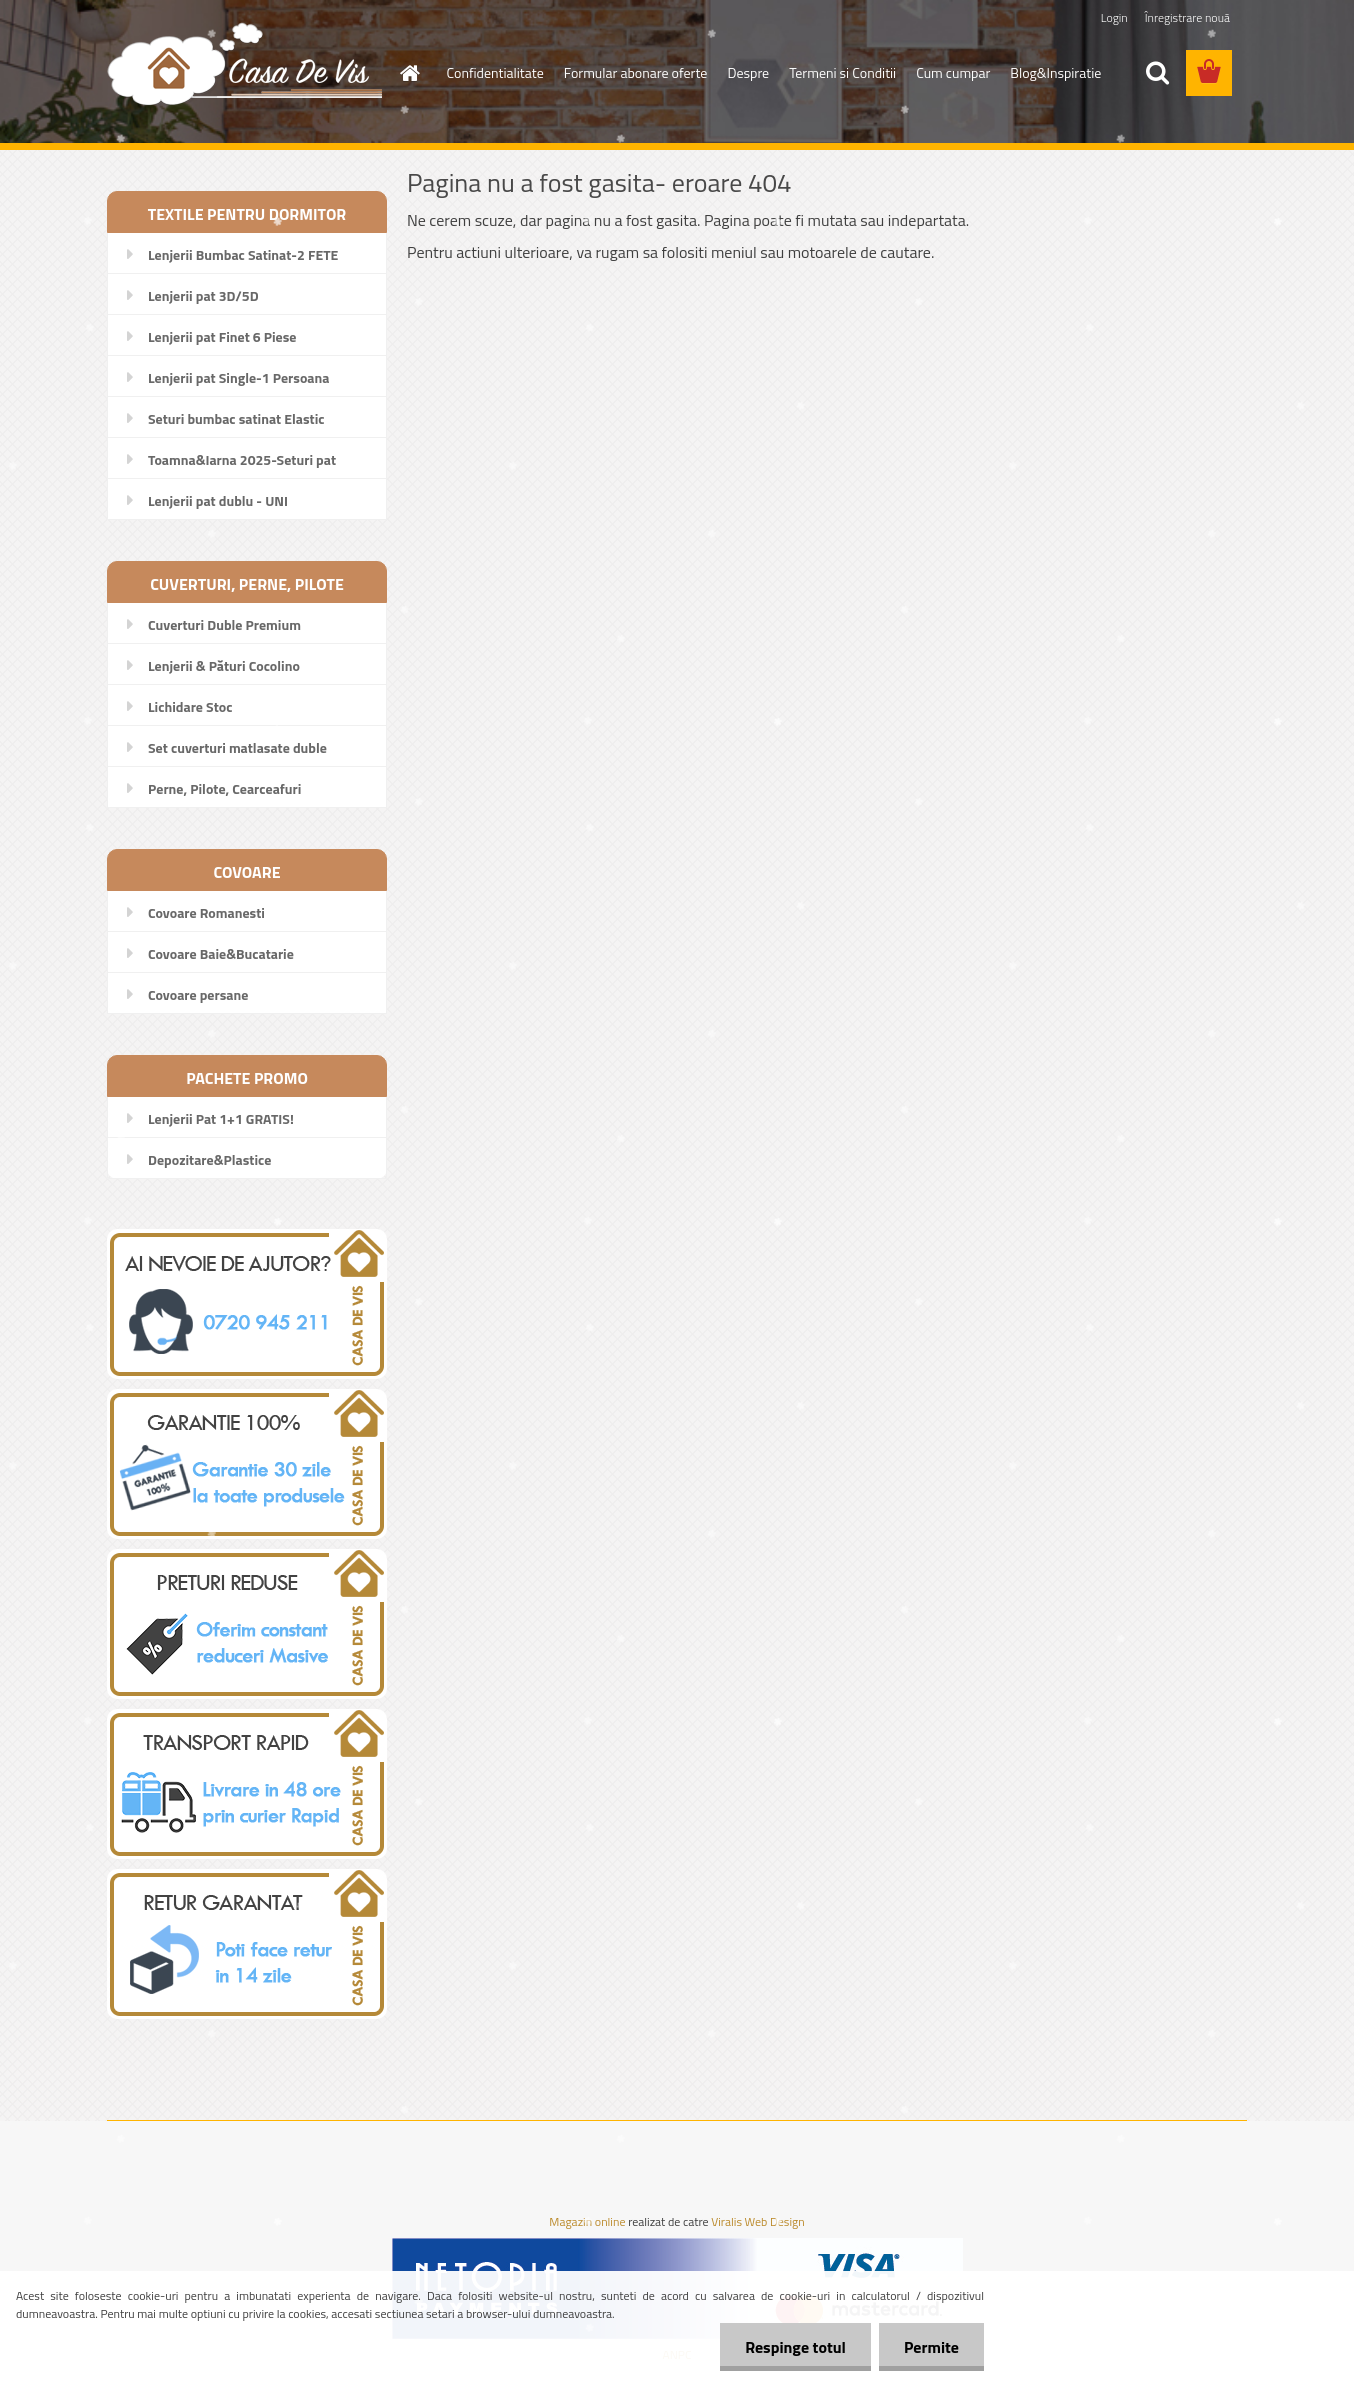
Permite (931, 2347)
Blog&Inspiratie (1055, 72)
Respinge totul (795, 2347)
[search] (1157, 73)
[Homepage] (409, 73)
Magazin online (587, 2222)
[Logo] (244, 63)
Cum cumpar (953, 72)
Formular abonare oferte (636, 72)
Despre (748, 72)
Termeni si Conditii (842, 72)
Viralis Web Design (757, 2222)
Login (1114, 17)
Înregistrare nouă (1187, 17)
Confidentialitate (495, 72)
